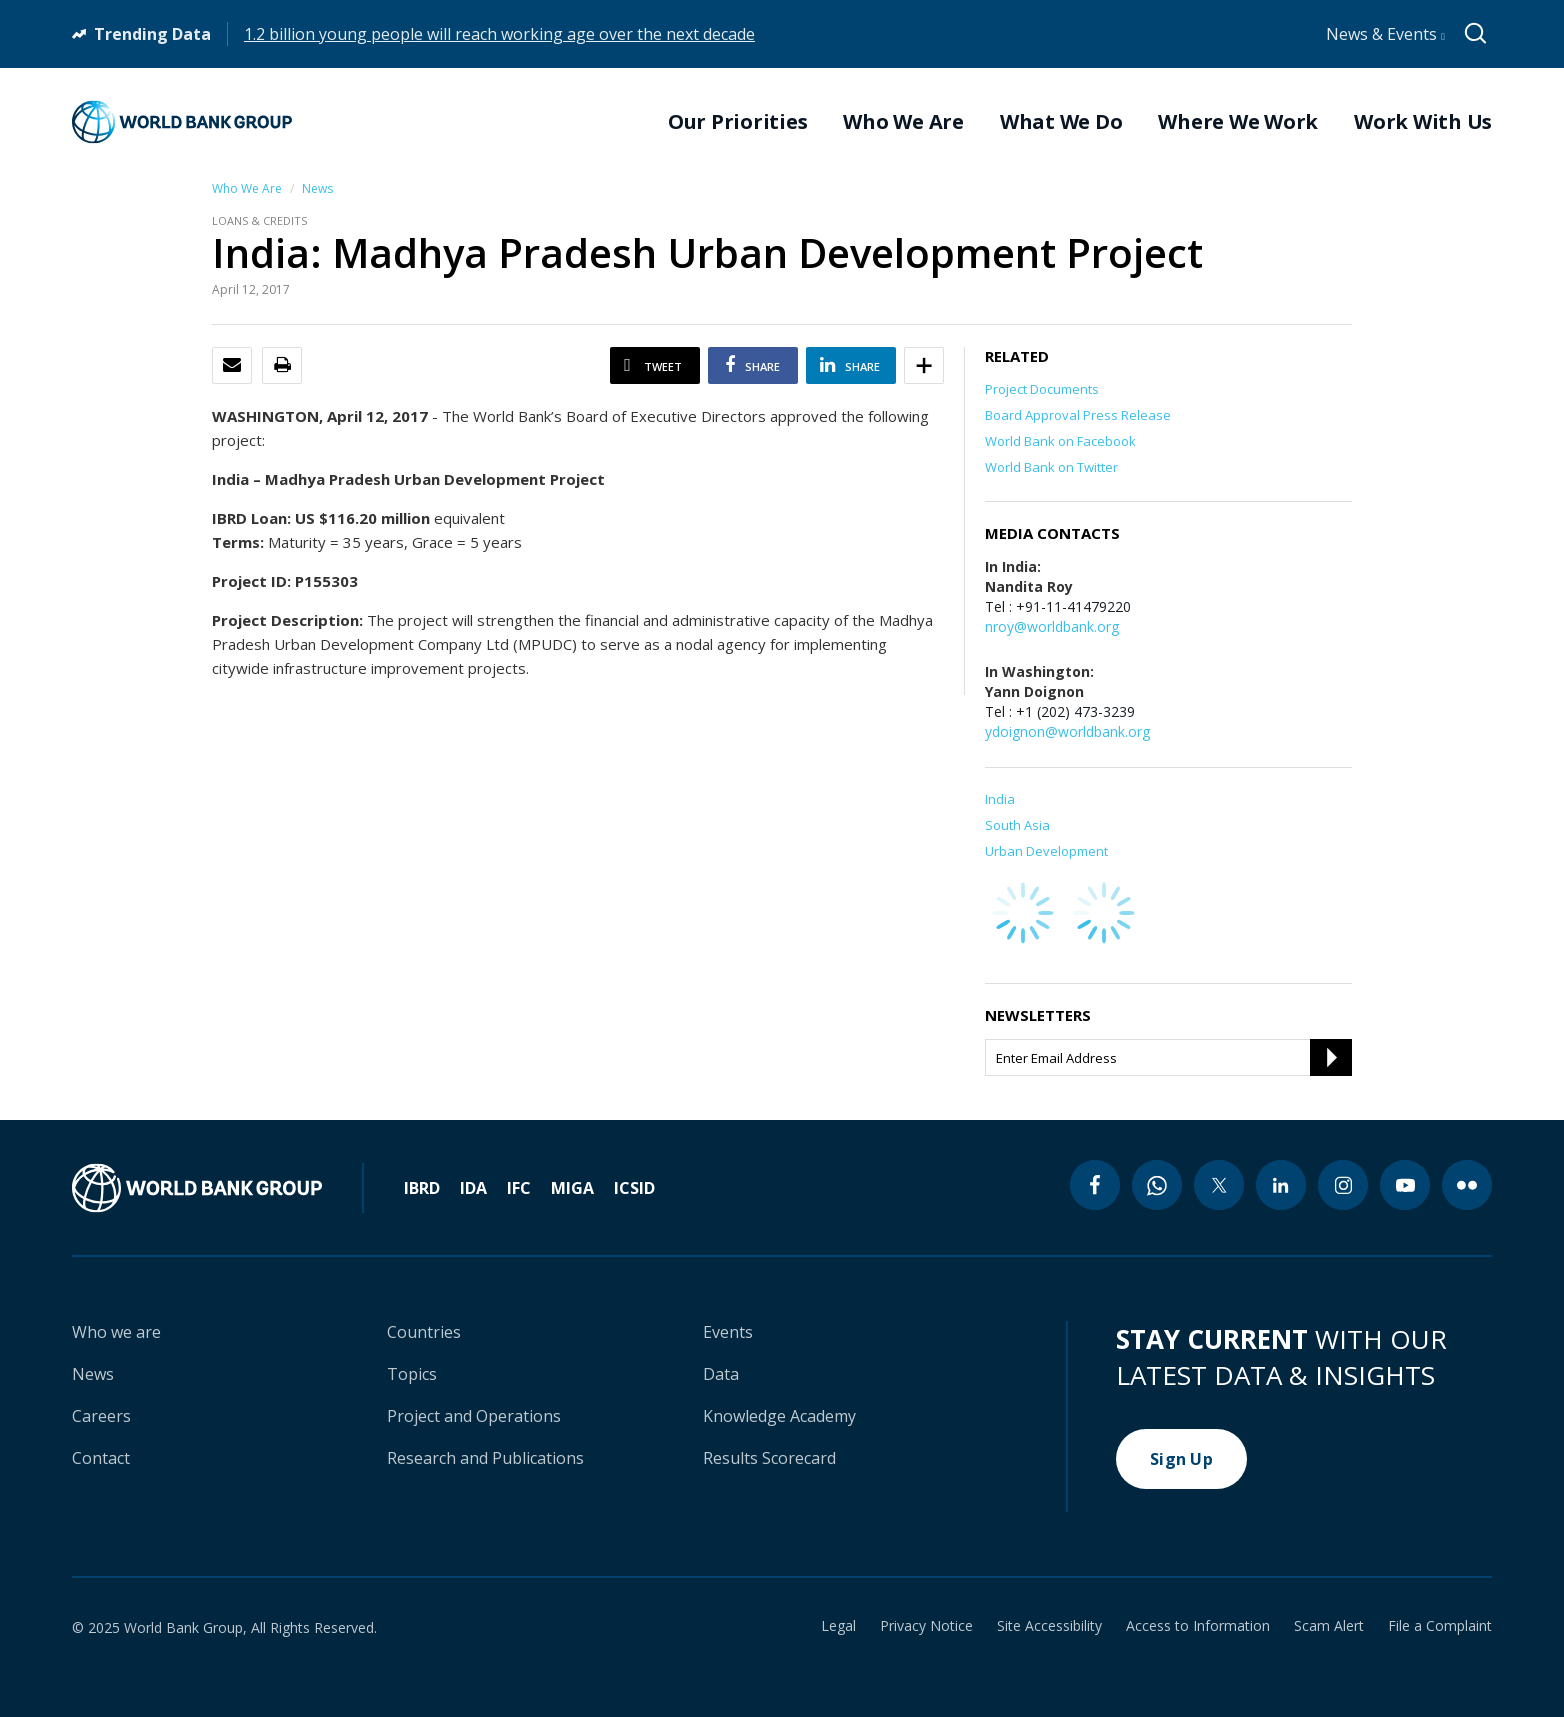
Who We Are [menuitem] (903, 122)
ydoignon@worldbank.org (1067, 731)
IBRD (422, 1188)
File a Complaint (1440, 1626)
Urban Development (1046, 851)
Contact (101, 1458)
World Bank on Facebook (1060, 441)
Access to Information (1198, 1626)
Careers (101, 1416)
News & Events (1385, 34)
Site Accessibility (1049, 1626)
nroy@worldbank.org (1052, 626)
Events (728, 1332)
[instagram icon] (1343, 1185)
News (317, 188)
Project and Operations (474, 1416)
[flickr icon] (1467, 1185)
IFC (519, 1188)
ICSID (634, 1188)
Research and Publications (485, 1458)
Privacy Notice (926, 1626)
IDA (473, 1188)
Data (721, 1374)
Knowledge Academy (779, 1416)
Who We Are (247, 188)
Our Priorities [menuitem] (738, 122)
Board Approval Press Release (1078, 415)
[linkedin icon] (1281, 1185)
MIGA (572, 1188)
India (1000, 799)
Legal (838, 1626)
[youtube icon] (1405, 1185)
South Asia (1017, 825)
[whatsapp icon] (1157, 1185)
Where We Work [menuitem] (1238, 122)
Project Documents (1042, 389)
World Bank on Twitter (1051, 467)
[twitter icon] (1219, 1185)
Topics (412, 1374)
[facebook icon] (1095, 1185)
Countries (424, 1332)
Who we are (116, 1332)
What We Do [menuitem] (1061, 122)
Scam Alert (1329, 1626)
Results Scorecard (769, 1458)
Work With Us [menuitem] (1423, 122)
